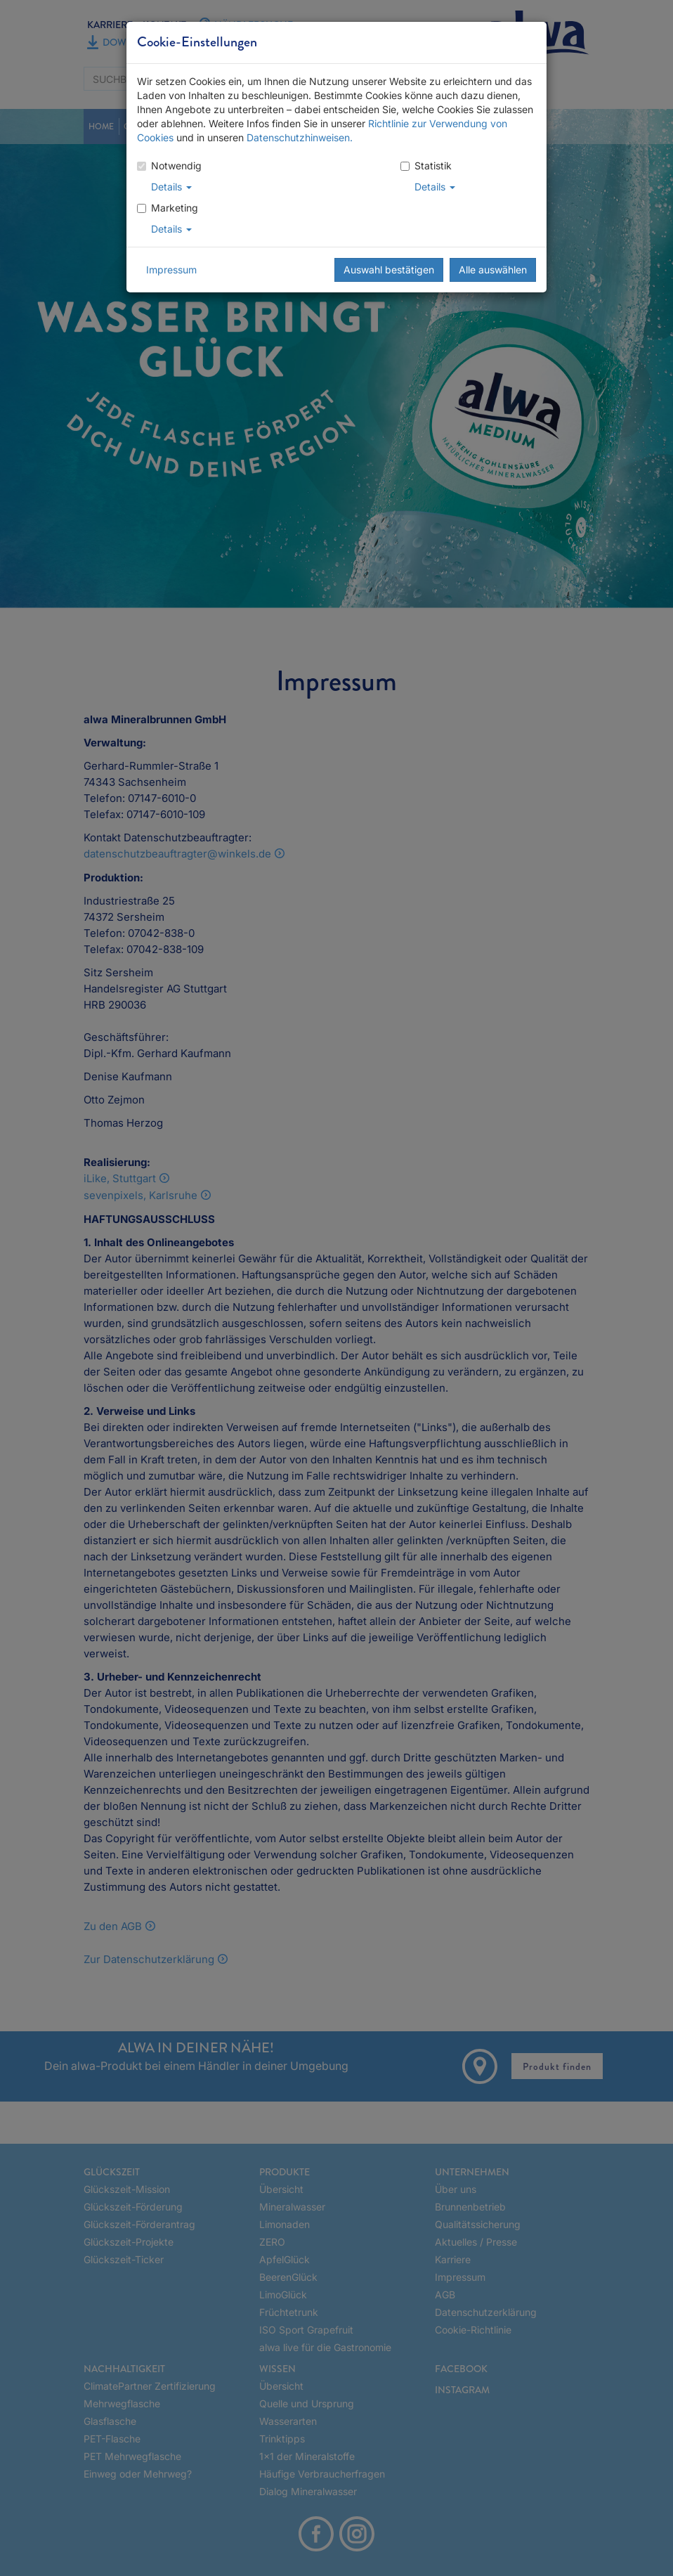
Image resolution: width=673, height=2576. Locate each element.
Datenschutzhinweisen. (300, 137)
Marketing (167, 208)
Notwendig (169, 165)
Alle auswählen (493, 270)
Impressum (171, 270)
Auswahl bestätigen (389, 270)
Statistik (426, 165)
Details (171, 187)
